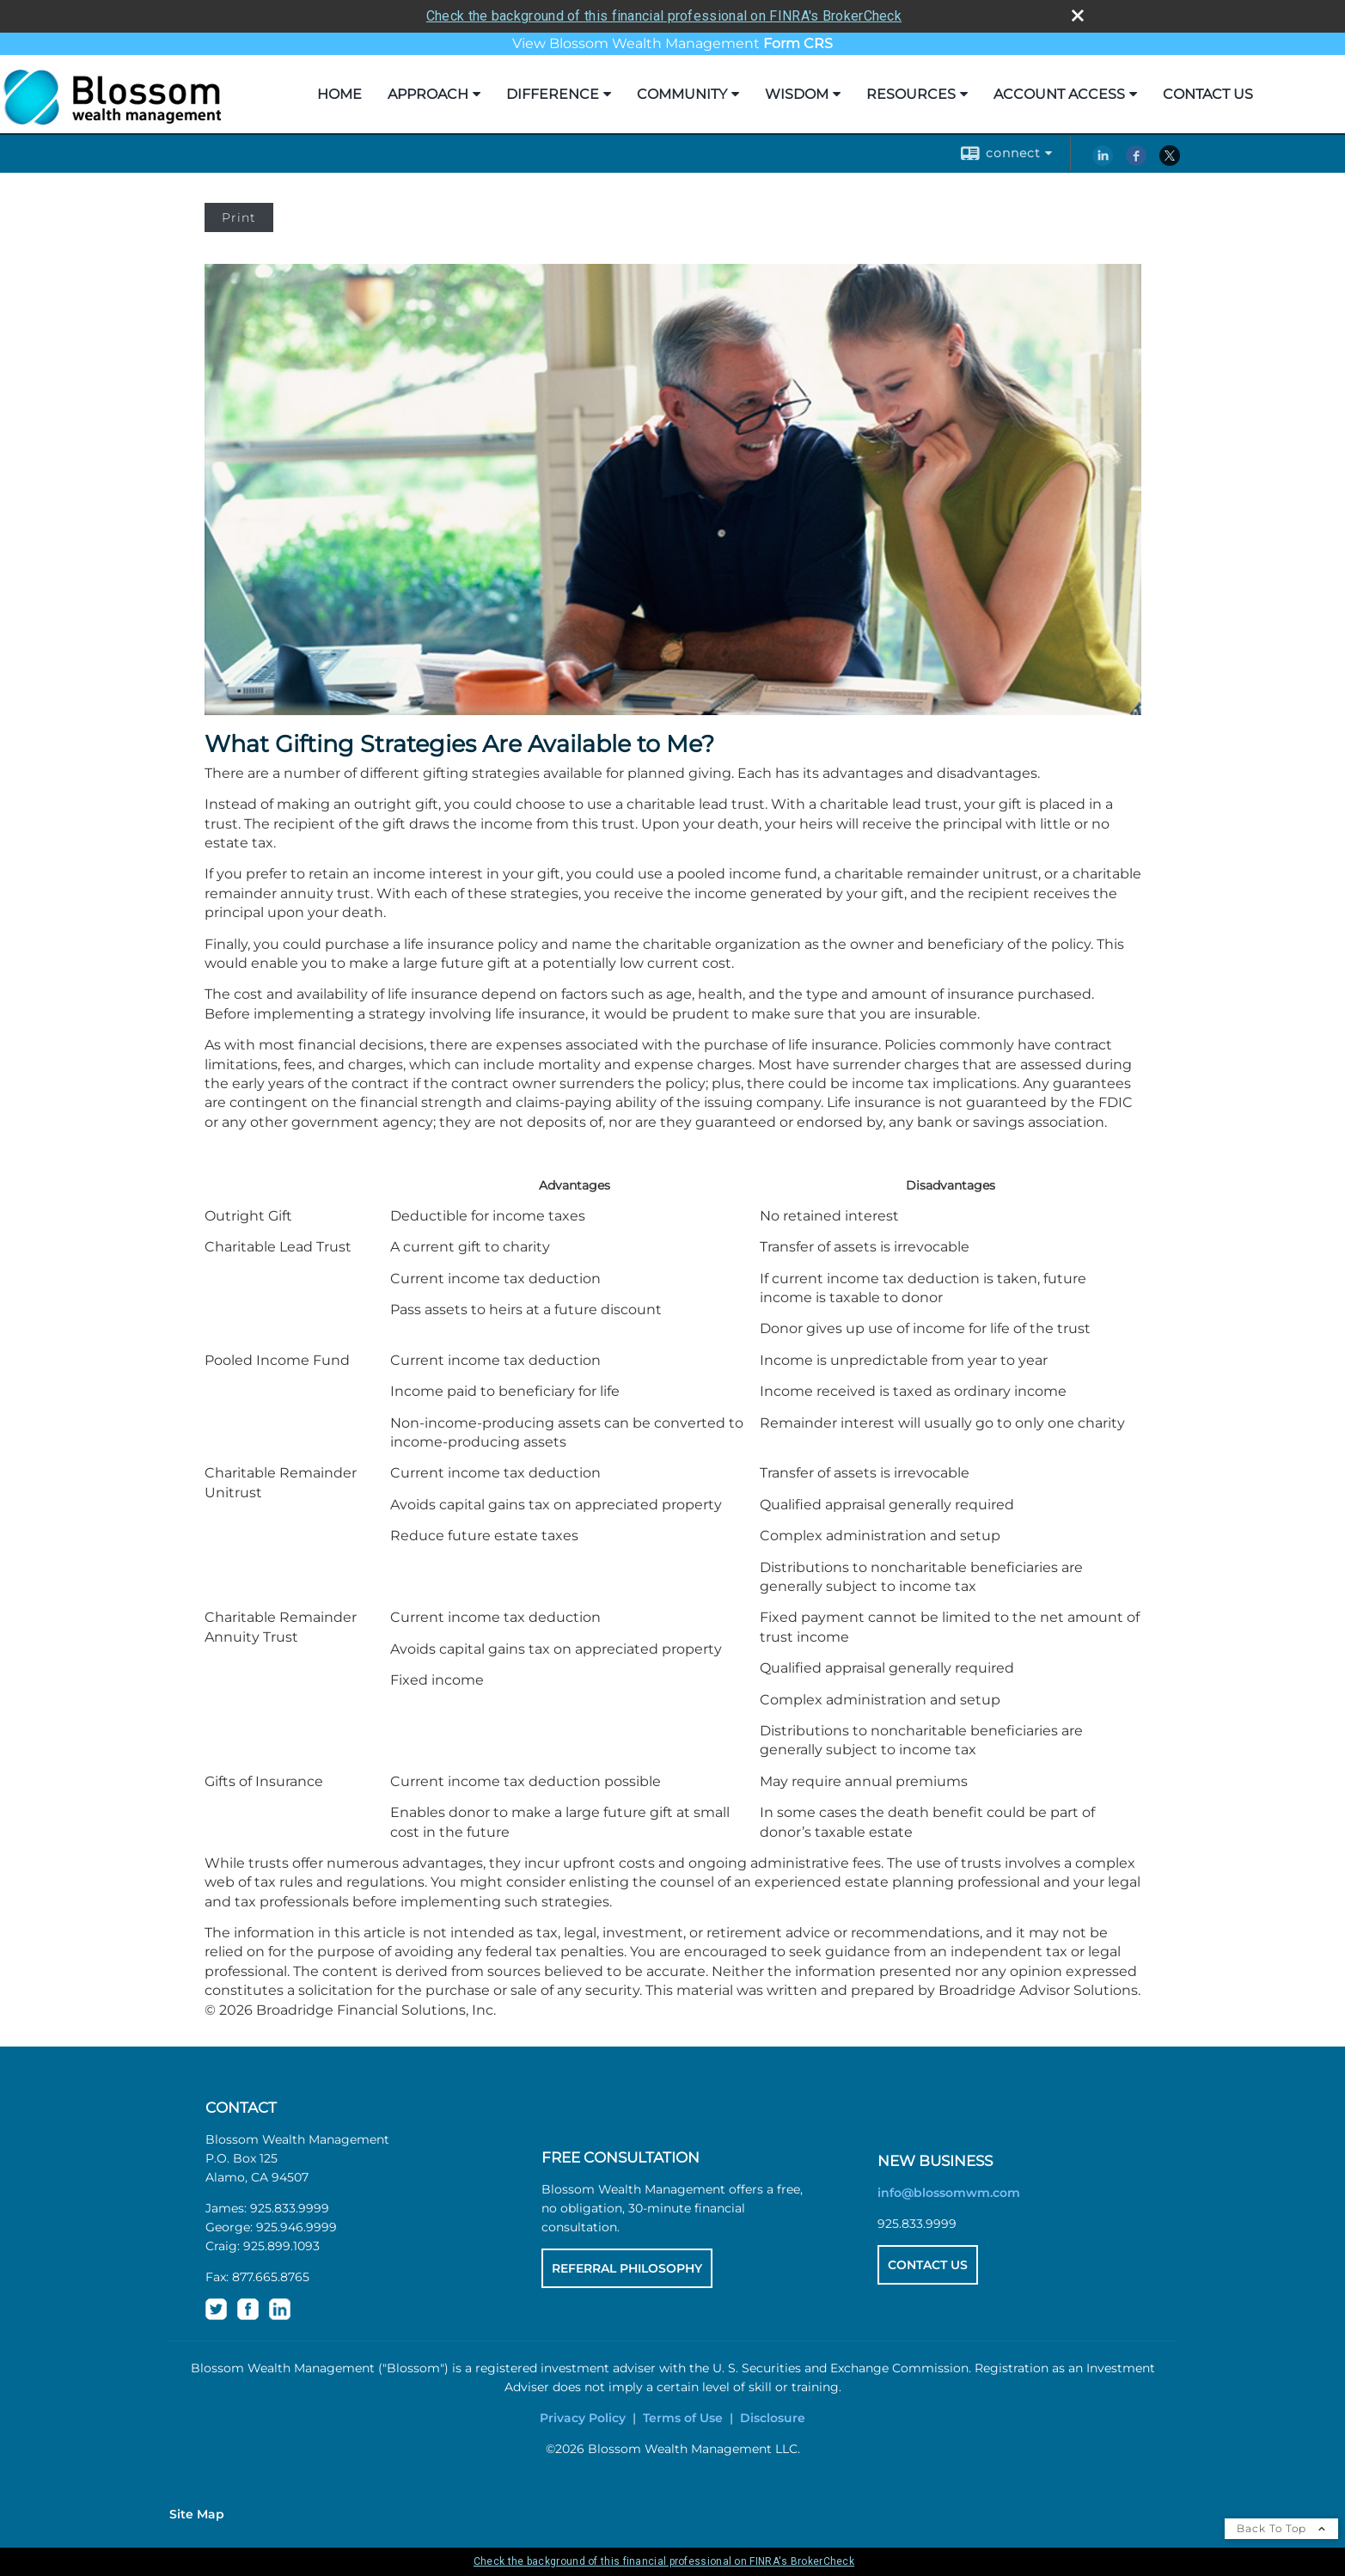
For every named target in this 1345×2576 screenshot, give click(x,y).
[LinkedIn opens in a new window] (1102, 161)
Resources (911, 94)
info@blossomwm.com (948, 2192)
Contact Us (1208, 94)
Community (682, 94)
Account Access (1059, 94)
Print (239, 217)
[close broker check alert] (1078, 15)
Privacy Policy (583, 2418)
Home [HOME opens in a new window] (339, 94)
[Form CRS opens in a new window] (798, 43)
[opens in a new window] (216, 2315)
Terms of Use (683, 2418)
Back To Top (1281, 2528)
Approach (428, 94)
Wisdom (796, 94)
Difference (552, 94)
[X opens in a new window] (1169, 161)
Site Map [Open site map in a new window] (196, 2514)
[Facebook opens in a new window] (1136, 161)
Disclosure (772, 2418)
